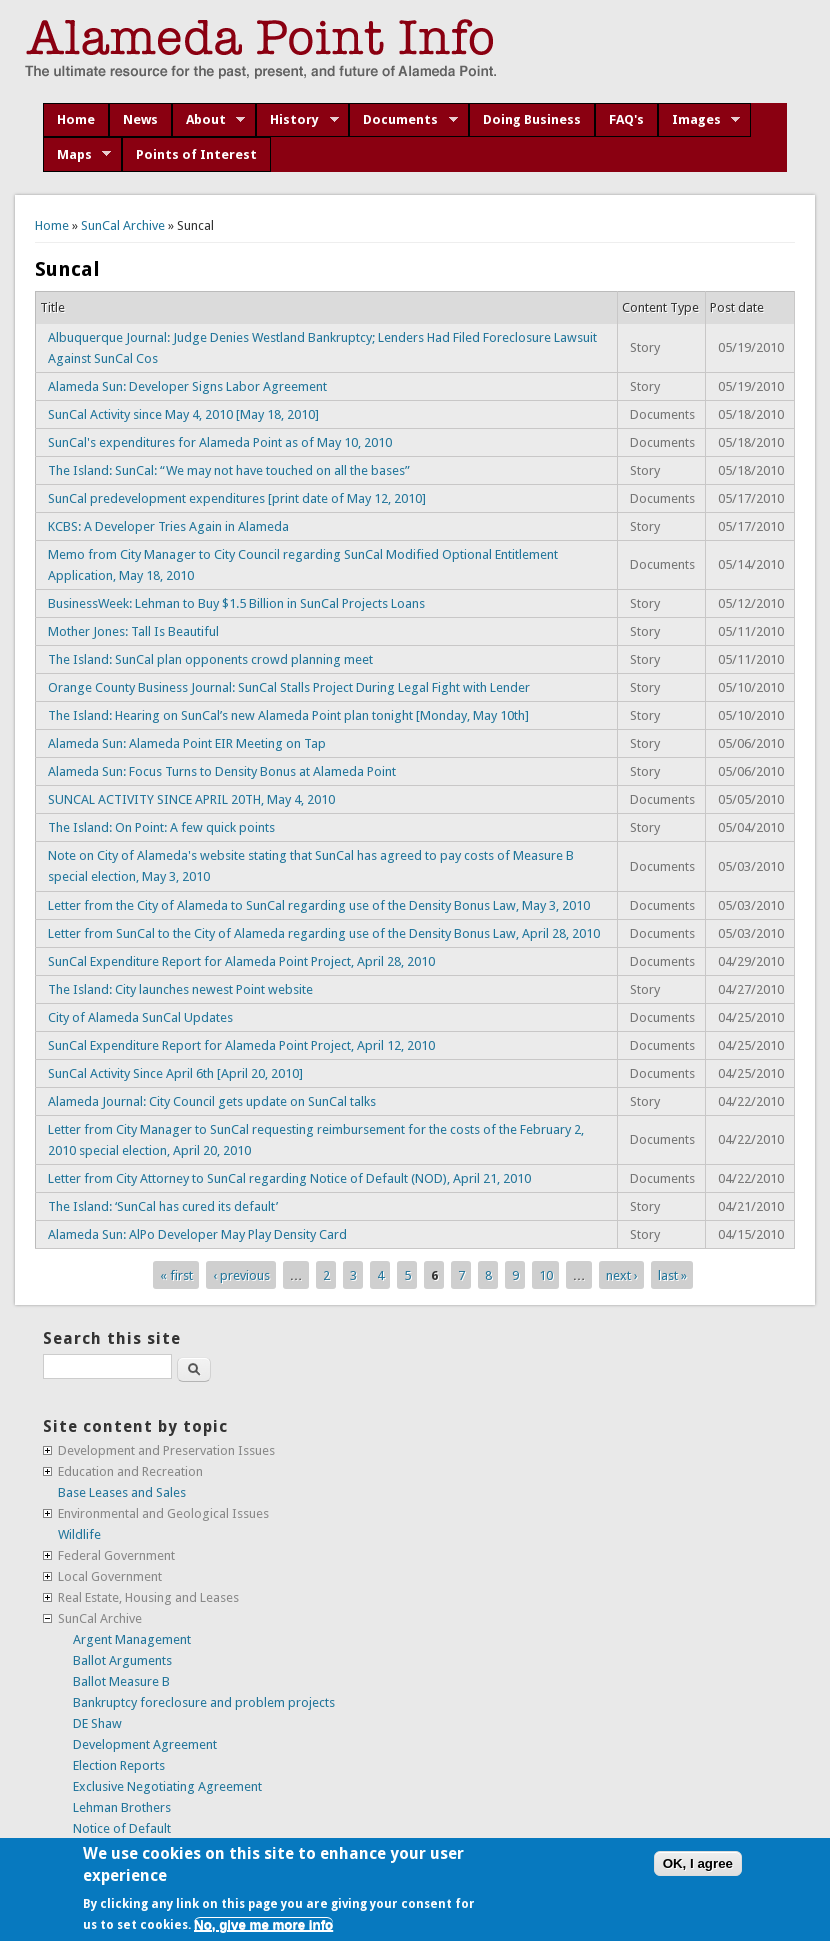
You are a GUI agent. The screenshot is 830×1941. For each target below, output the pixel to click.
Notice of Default (122, 1828)
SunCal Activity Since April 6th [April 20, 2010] (175, 1073)
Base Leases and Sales (122, 1492)
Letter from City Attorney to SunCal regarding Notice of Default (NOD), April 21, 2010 (289, 1178)
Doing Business (532, 119)
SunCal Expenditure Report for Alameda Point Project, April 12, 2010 (241, 1045)
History (297, 120)
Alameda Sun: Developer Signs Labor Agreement (187, 386)
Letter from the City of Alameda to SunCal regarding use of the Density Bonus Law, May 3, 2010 (319, 905)
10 (546, 1274)
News (140, 119)
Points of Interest (196, 154)
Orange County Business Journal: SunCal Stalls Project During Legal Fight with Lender (289, 687)
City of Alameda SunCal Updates (140, 1017)
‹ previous (241, 1274)
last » (672, 1274)
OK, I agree (698, 1863)
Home (76, 119)
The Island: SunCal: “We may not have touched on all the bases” (229, 470)
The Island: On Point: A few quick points (161, 827)
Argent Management (132, 1639)
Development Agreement (145, 1744)
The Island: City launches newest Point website (180, 989)
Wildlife (79, 1534)
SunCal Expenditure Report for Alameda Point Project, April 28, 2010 (241, 961)
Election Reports (119, 1765)
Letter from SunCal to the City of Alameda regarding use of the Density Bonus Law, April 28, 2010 (324, 933)
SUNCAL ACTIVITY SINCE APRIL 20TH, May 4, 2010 (191, 799)
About (209, 120)
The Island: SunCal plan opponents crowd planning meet (210, 659)
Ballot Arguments (122, 1660)
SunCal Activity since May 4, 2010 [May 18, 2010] (183, 414)
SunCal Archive (123, 225)
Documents (403, 120)
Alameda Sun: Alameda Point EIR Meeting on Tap (187, 743)
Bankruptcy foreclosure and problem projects (204, 1702)
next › (622, 1274)
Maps (77, 155)
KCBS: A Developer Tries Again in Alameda (168, 526)
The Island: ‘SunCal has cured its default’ (163, 1206)
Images (699, 120)
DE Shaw (97, 1723)
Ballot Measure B (121, 1681)
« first (176, 1274)
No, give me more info (263, 1924)
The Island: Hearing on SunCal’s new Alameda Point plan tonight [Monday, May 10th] (288, 715)
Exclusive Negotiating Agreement (167, 1786)
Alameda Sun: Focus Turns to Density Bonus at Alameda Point (222, 771)
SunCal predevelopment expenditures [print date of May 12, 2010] (237, 498)
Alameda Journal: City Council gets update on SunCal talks (212, 1101)
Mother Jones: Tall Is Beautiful (133, 631)
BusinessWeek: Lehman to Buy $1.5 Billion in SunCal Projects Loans (236, 603)
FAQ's (626, 119)
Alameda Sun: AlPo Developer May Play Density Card (197, 1234)
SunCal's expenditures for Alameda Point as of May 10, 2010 (220, 442)
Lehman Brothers (122, 1807)
